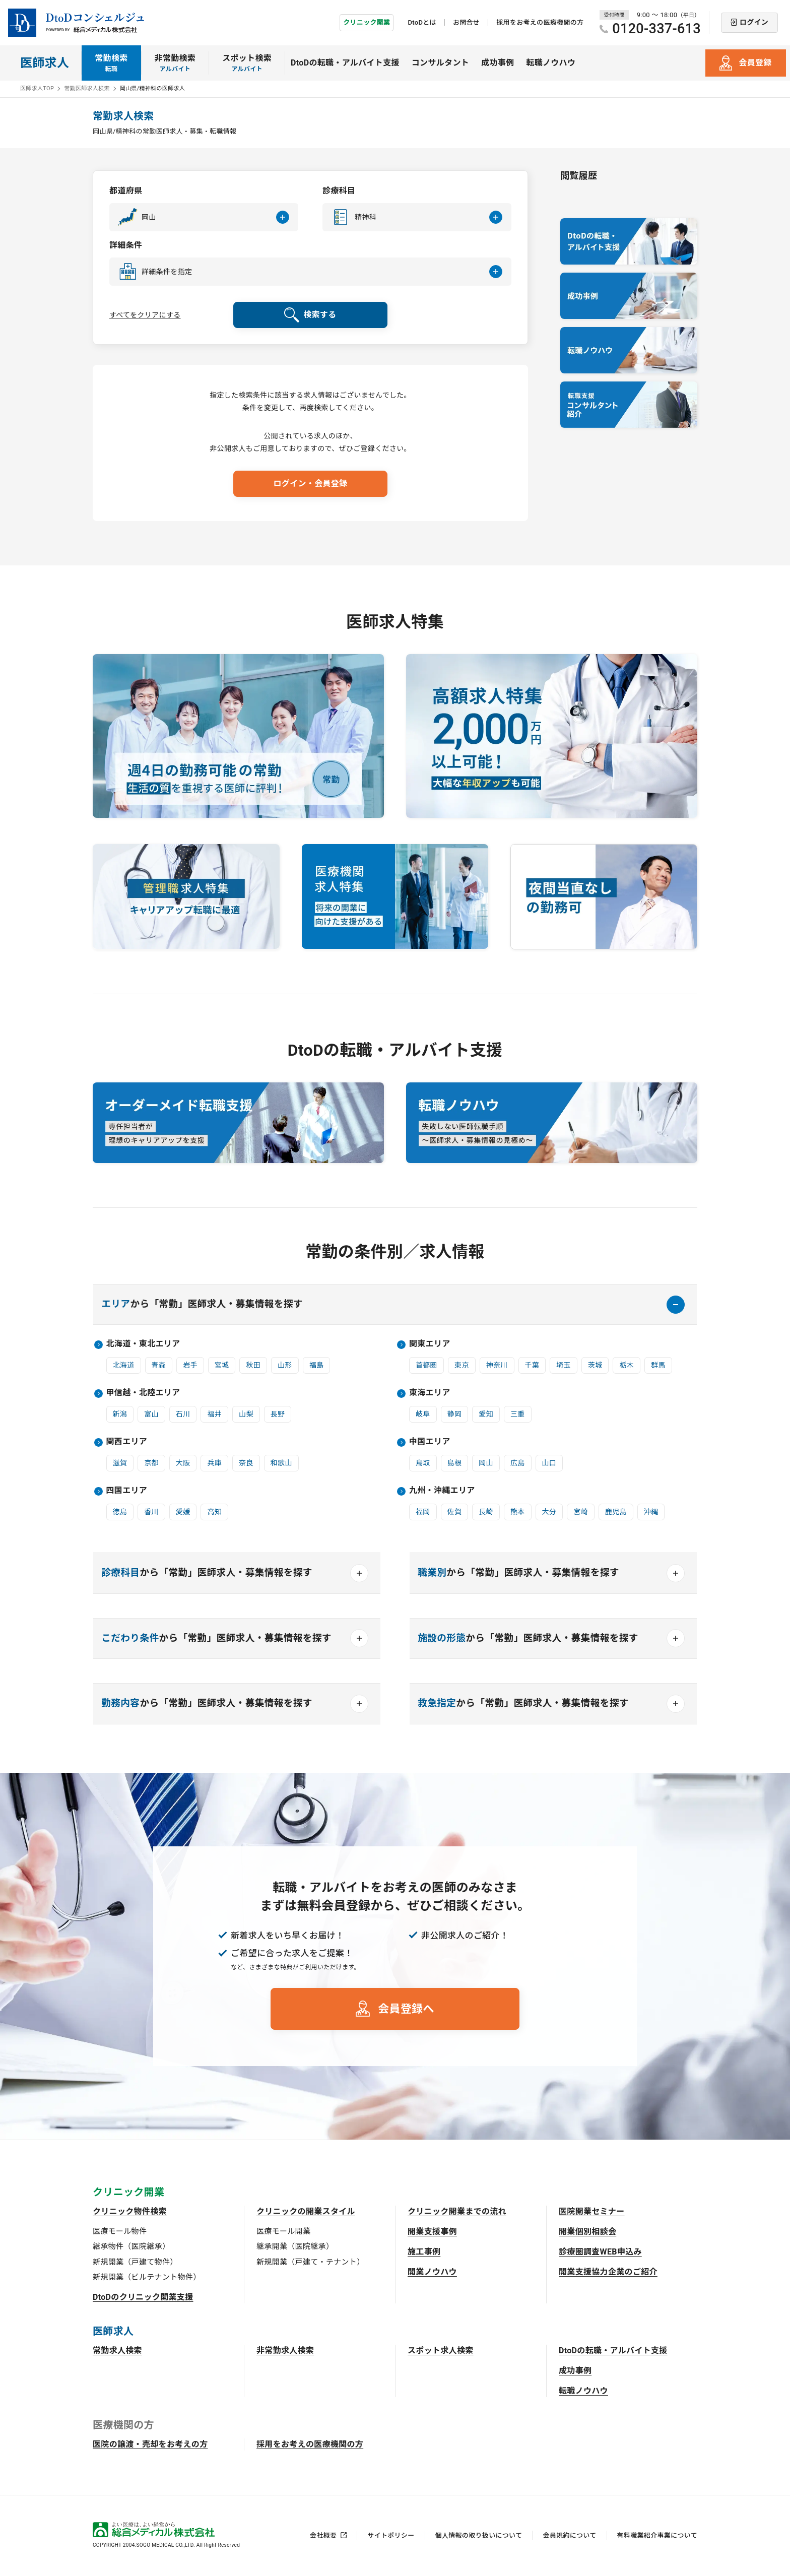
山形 (285, 1365)
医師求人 (44, 63)
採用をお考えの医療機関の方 (539, 22)
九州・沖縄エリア (442, 1490)
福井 (214, 1414)
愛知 (486, 1414)
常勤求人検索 (117, 2350)
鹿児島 (616, 1512)
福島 (316, 1365)
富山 (151, 1414)
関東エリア (429, 1343)
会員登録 (755, 63)
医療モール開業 (283, 2231)
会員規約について (569, 2535)
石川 (183, 1414)
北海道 (124, 1365)
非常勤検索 (175, 63)
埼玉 (563, 1365)
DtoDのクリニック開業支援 (143, 2297)
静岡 (454, 1414)
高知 (214, 1512)
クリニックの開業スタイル (305, 2211)
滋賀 (120, 1463)
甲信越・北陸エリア (143, 1392)
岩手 (190, 1365)
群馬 (658, 1365)
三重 (517, 1414)
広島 (517, 1463)
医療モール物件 (120, 2231)
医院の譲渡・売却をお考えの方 (150, 2444)
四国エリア (127, 1490)
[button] (203, 217)
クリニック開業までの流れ (457, 2211)
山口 (549, 1463)
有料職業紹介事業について (657, 2535)
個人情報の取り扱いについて (478, 2535)
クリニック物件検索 (130, 2211)
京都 (151, 1463)
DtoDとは (422, 22)
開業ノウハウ (432, 2272)
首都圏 (426, 1365)
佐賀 (454, 1512)
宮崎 (580, 1512)
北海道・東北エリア (143, 1343)
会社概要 (323, 2535)
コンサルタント (440, 63)
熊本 (517, 1512)
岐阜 (423, 1414)
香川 (151, 1512)
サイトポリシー (390, 2535)
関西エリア (127, 1441)
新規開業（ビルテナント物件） (147, 2277)
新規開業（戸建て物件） (135, 2262)
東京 (461, 1365)
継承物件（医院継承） (131, 2246)
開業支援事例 (432, 2231)
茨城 (595, 1365)
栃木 (626, 1365)
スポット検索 (247, 63)
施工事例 (424, 2252)
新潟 (120, 1414)
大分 (549, 1512)
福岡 (423, 1512)
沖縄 (651, 1512)
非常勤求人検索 (285, 2350)
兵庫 (214, 1463)
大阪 (183, 1463)
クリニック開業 (366, 22)
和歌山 (281, 1463)
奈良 (246, 1463)
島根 (454, 1463)
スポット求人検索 (441, 2350)
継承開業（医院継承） (295, 2246)
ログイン (754, 22)
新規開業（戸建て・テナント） (310, 2262)
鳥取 (423, 1463)
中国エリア (429, 1441)
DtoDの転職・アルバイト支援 (345, 63)
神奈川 (497, 1365)
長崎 (486, 1512)
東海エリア (429, 1392)
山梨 (246, 1414)
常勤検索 (111, 63)
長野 (278, 1414)
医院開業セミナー (592, 2211)
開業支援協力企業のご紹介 (608, 2272)
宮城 (222, 1365)
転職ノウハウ (550, 63)
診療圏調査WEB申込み (600, 2252)
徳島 (120, 1512)
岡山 (486, 1463)
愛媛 (183, 1512)
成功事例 (497, 63)
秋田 (253, 1365)
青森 (159, 1365)
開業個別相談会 (587, 2231)
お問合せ (466, 22)
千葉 (532, 1365)
